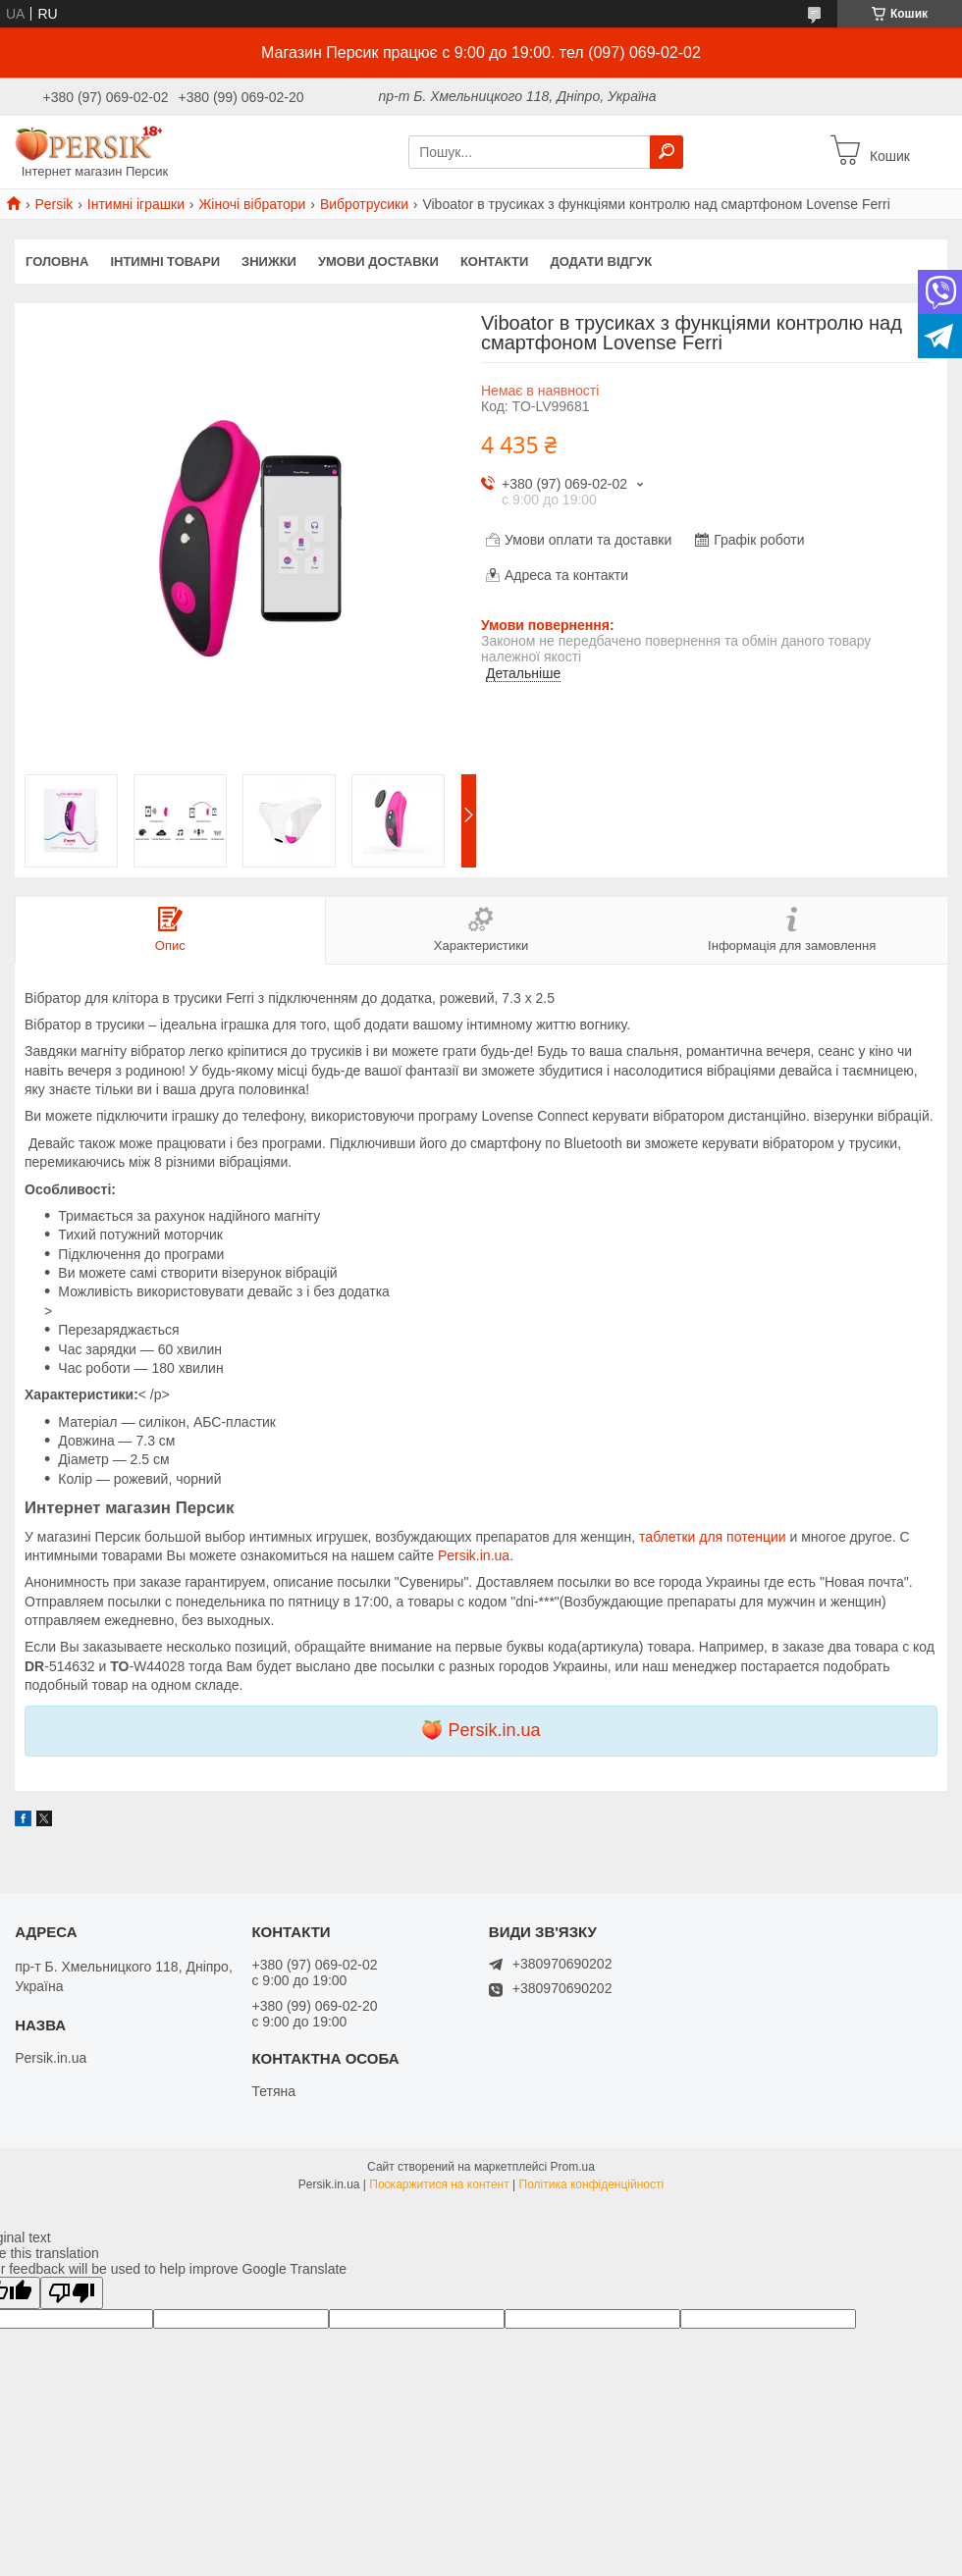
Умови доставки (378, 261)
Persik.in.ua (473, 1555)
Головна (57, 261)
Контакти (494, 261)
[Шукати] (666, 152)
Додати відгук (601, 261)
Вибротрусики (364, 204)
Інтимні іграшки (136, 204)
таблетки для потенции (712, 1537)
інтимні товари (165, 261)
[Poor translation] (71, 2293)
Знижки (268, 261)
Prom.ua (573, 2167)
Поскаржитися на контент (438, 2184)
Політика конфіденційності (592, 2184)
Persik (53, 204)
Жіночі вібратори (251, 204)
